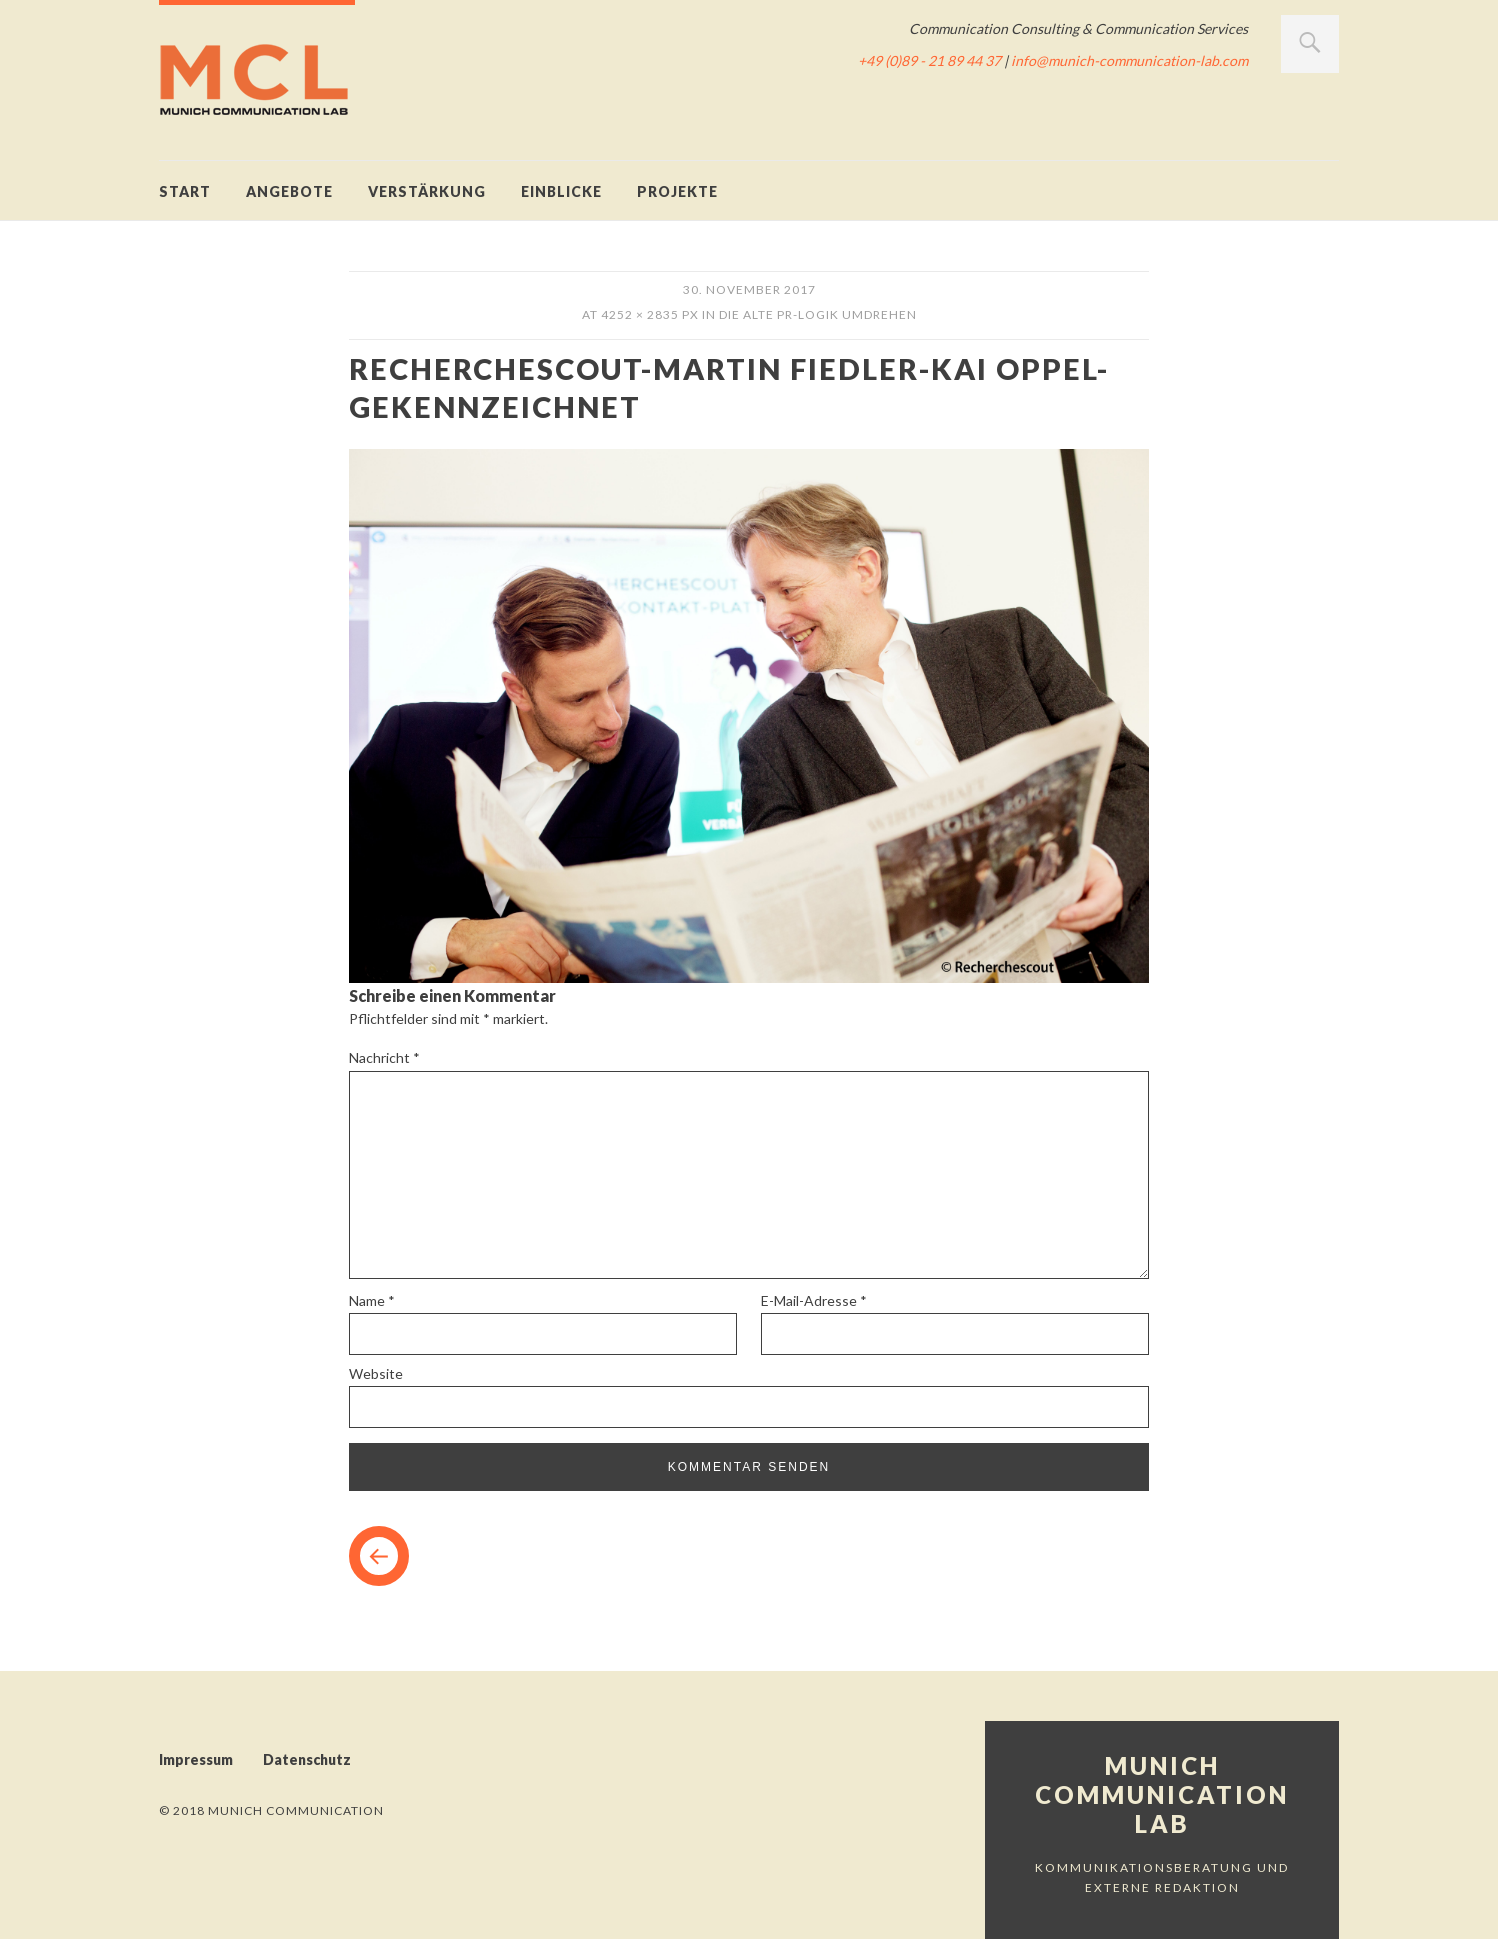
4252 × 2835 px (650, 314)
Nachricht (384, 1057)
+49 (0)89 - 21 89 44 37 (929, 60)
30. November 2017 (749, 289)
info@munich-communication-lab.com (1129, 60)
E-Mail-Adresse (814, 1300)
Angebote (289, 191)
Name (372, 1300)
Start (185, 191)
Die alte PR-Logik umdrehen (818, 314)
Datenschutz (307, 1759)
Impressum (196, 1759)
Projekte (677, 191)
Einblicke (561, 191)
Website (376, 1373)
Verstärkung (427, 191)
